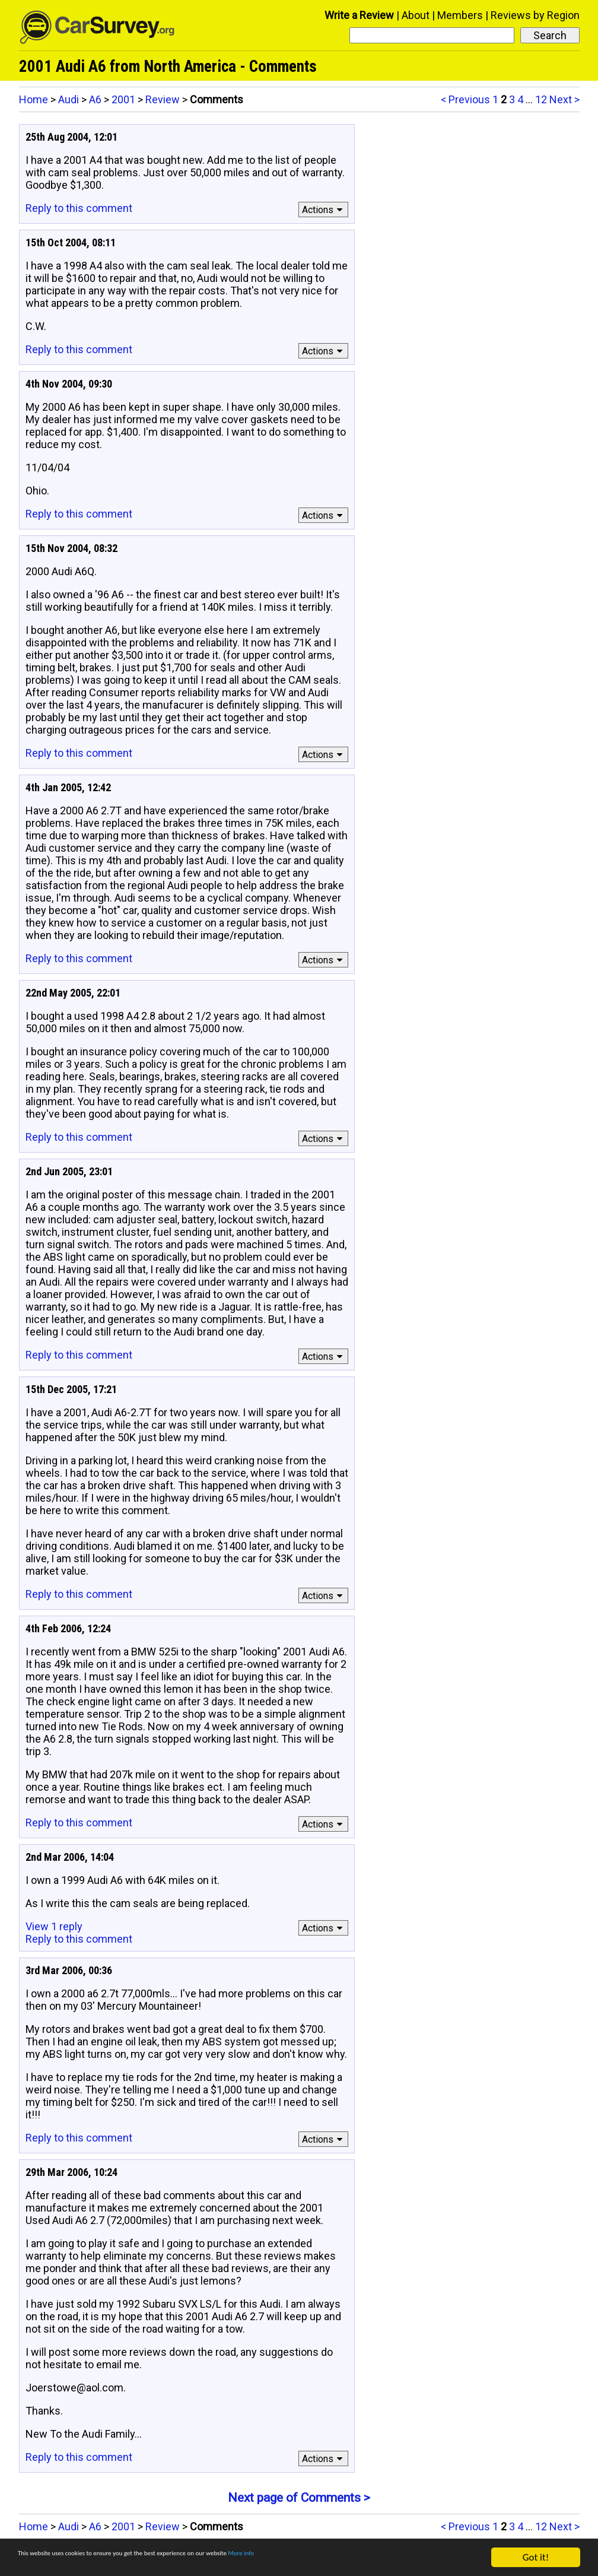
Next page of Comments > (299, 2498)
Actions (324, 209)
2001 (123, 99)
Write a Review (359, 15)
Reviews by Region (535, 15)
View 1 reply (54, 1926)
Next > (564, 99)
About (416, 15)
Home (33, 99)
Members (460, 15)
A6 (95, 99)
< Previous (465, 99)
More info (365, 2559)
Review (162, 99)
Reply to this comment (79, 208)
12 (541, 99)
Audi (68, 99)
